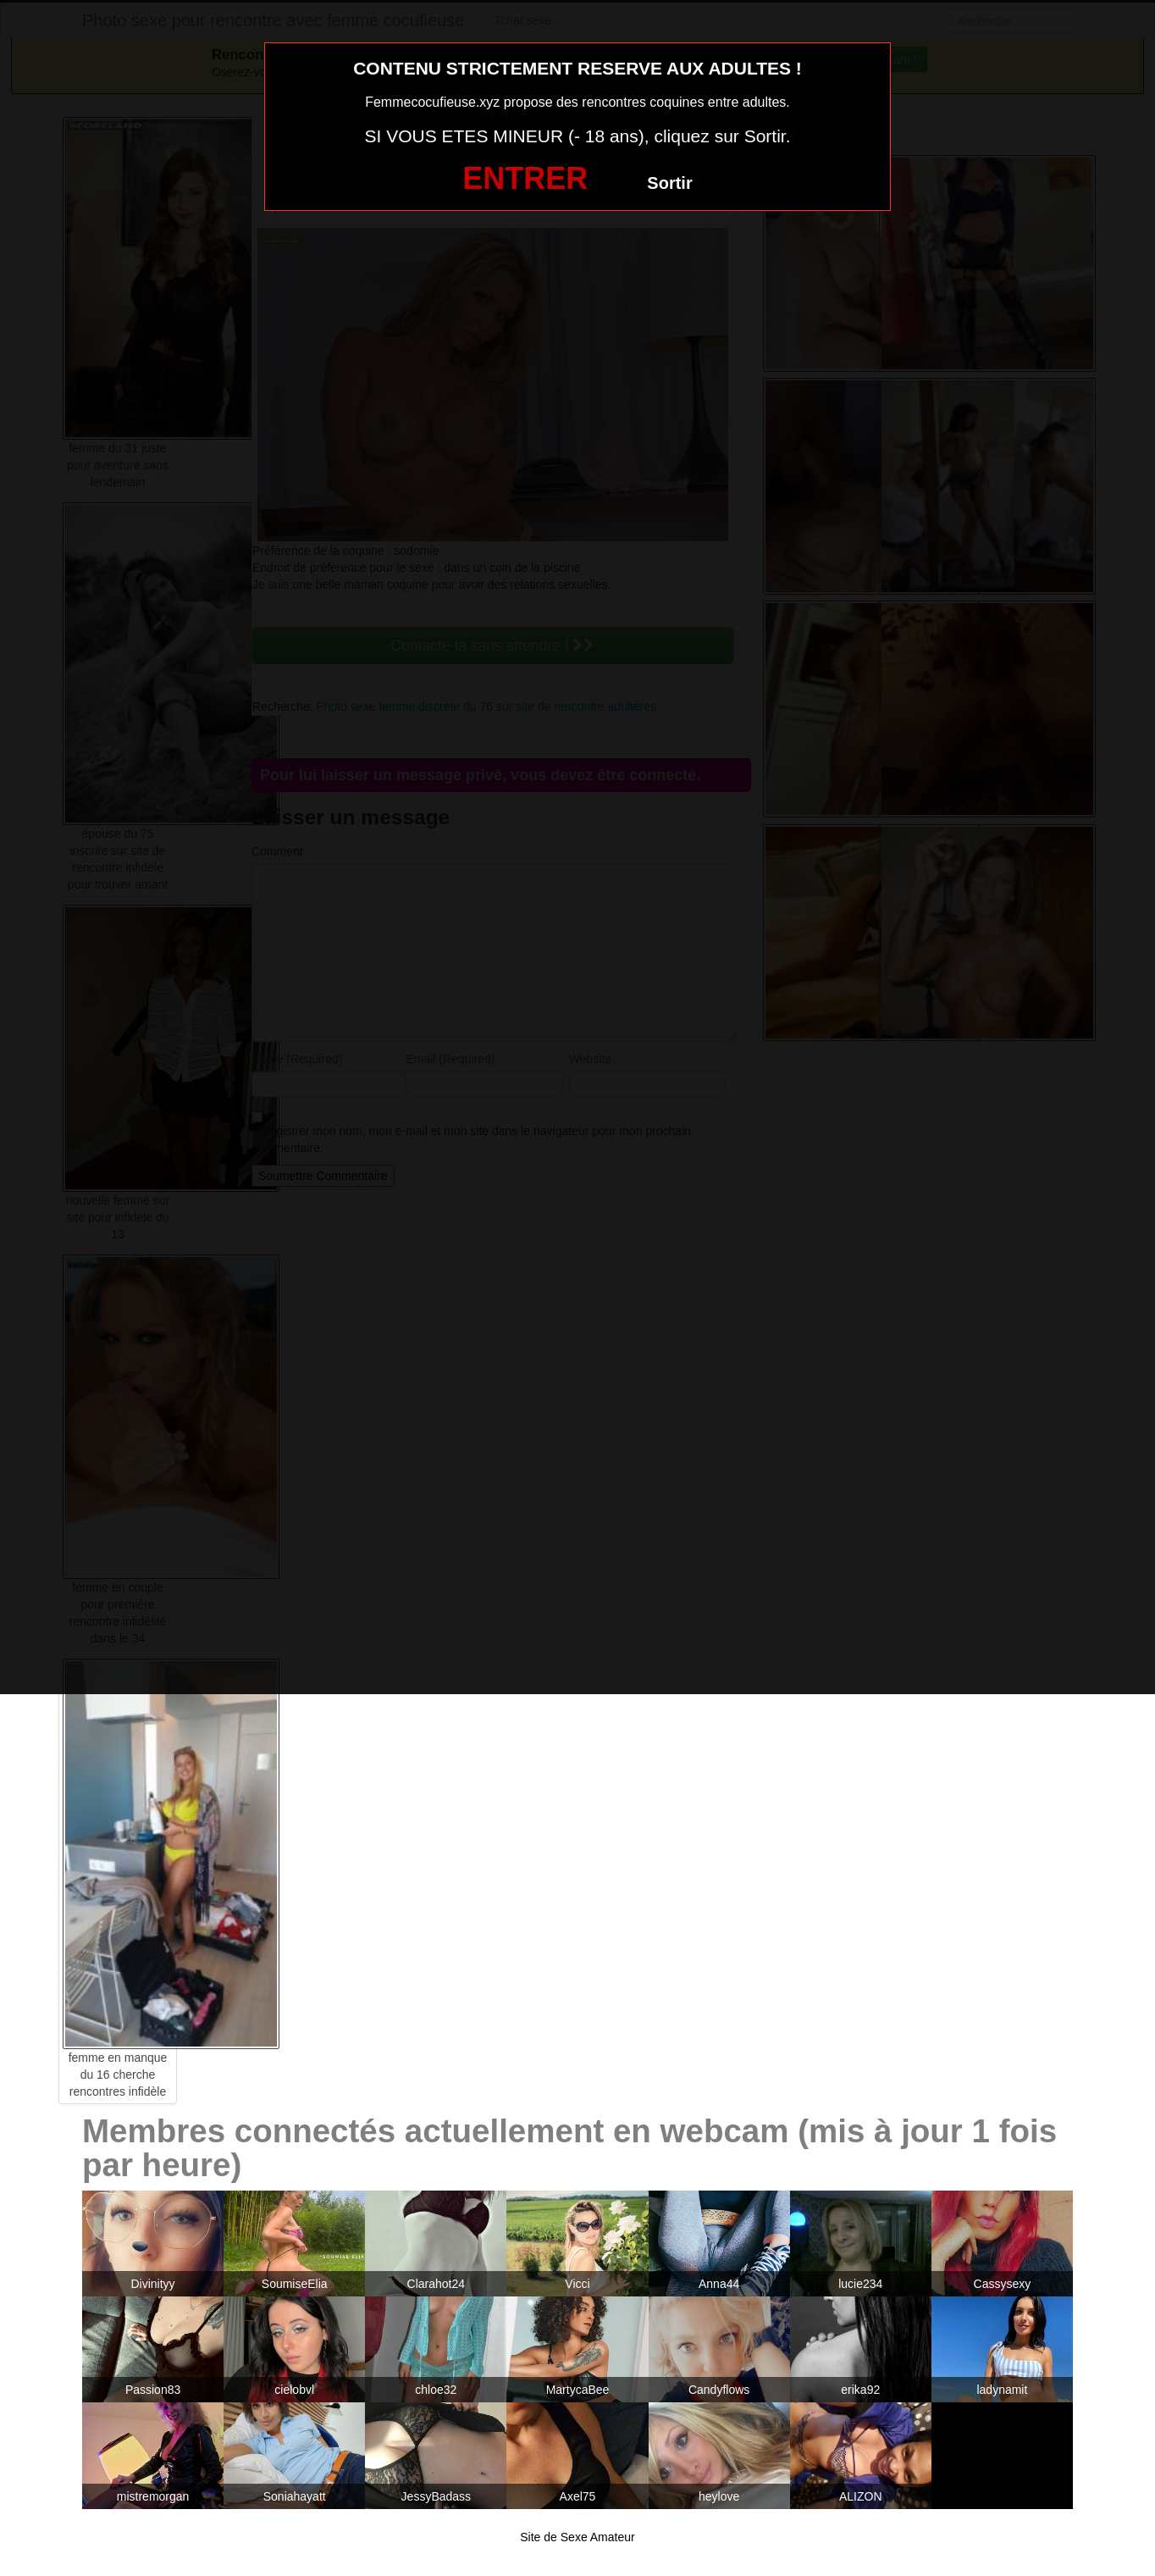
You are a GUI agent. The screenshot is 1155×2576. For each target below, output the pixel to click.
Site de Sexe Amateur (577, 2537)
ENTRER (525, 178)
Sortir (669, 183)
